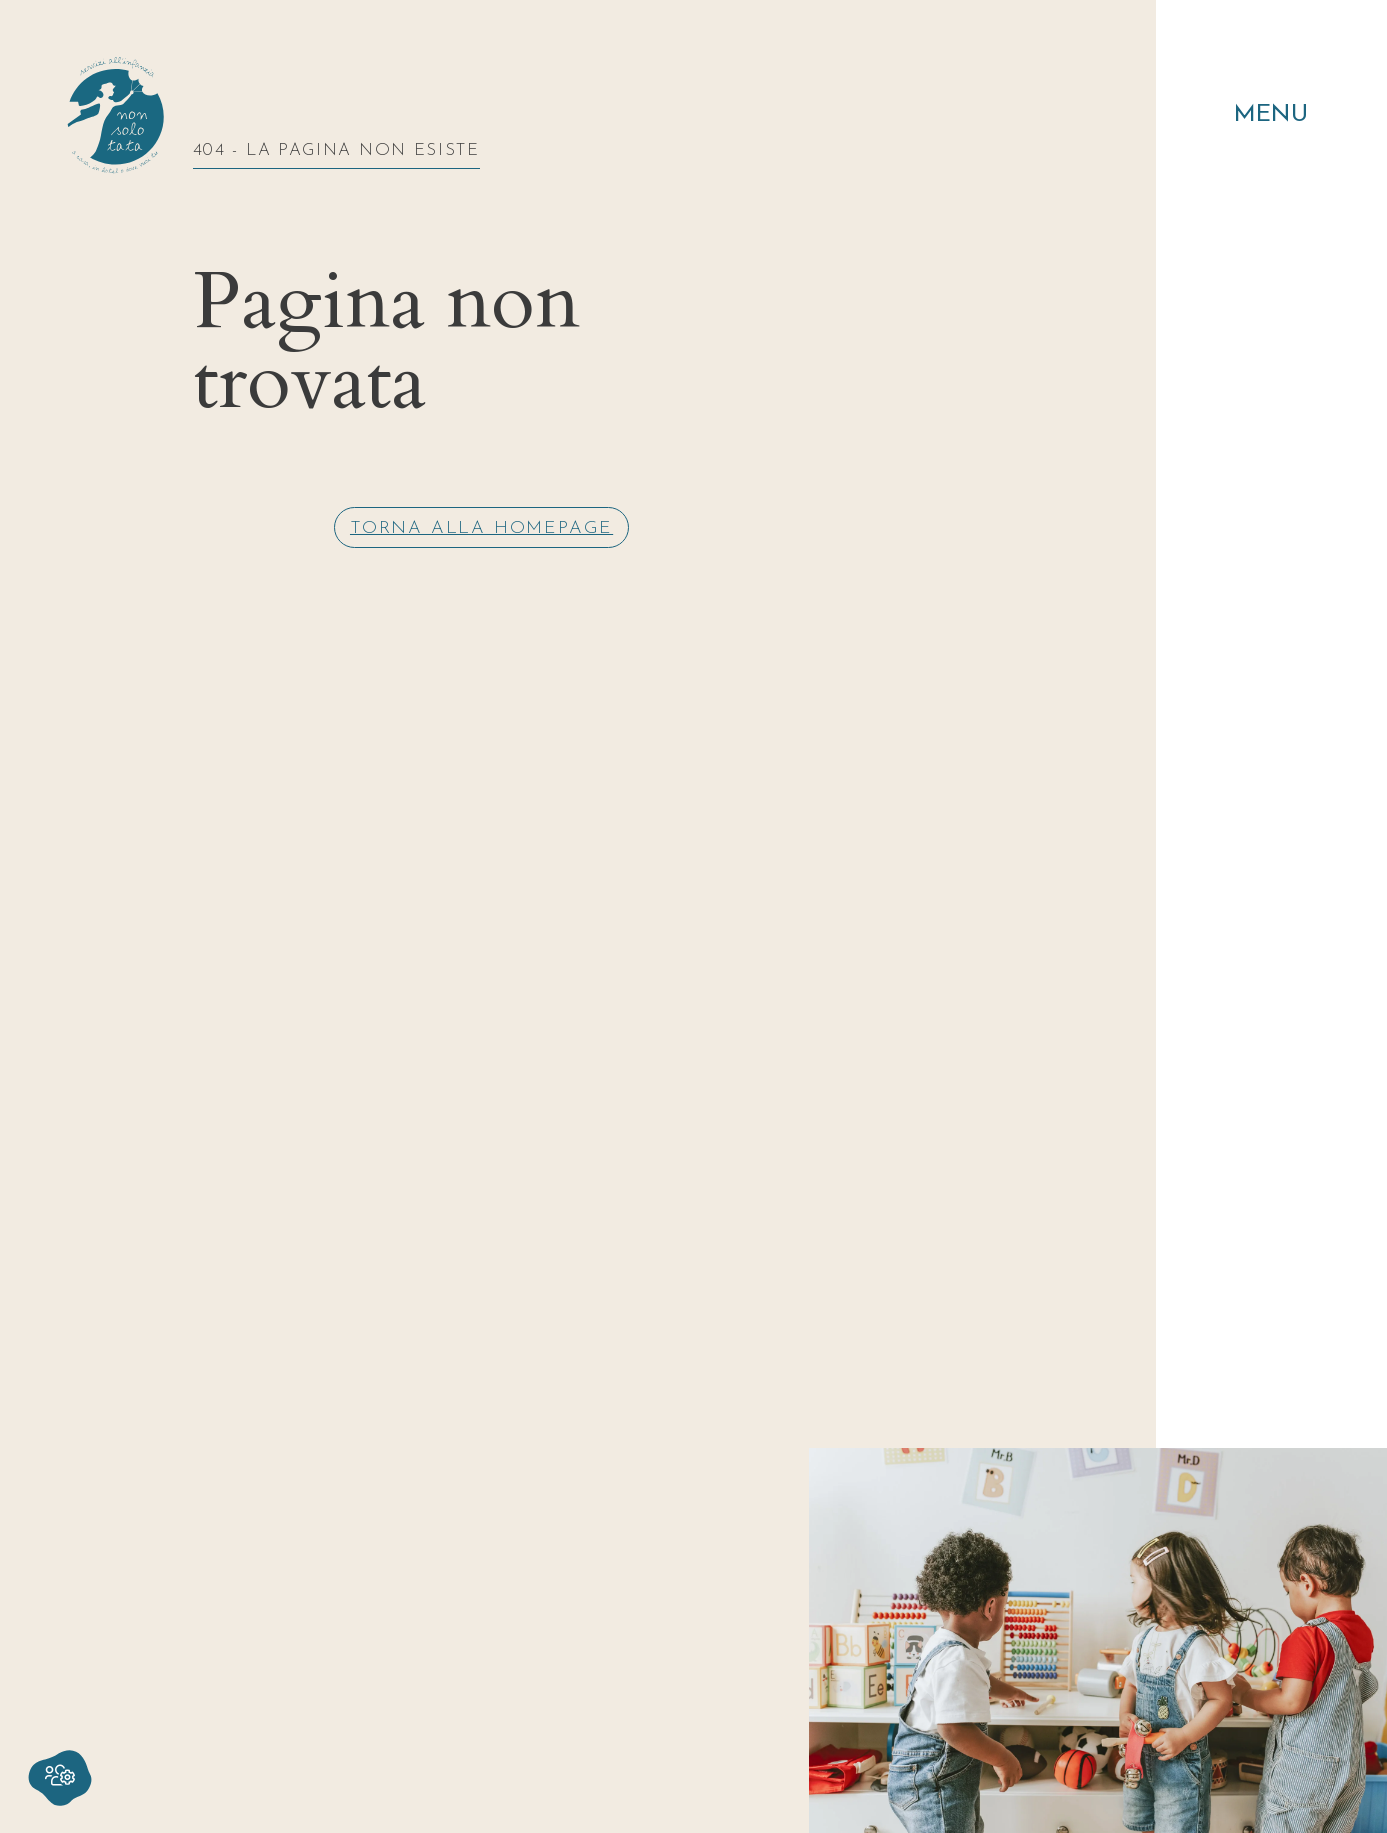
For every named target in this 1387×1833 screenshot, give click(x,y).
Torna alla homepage (481, 528)
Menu (1271, 115)
